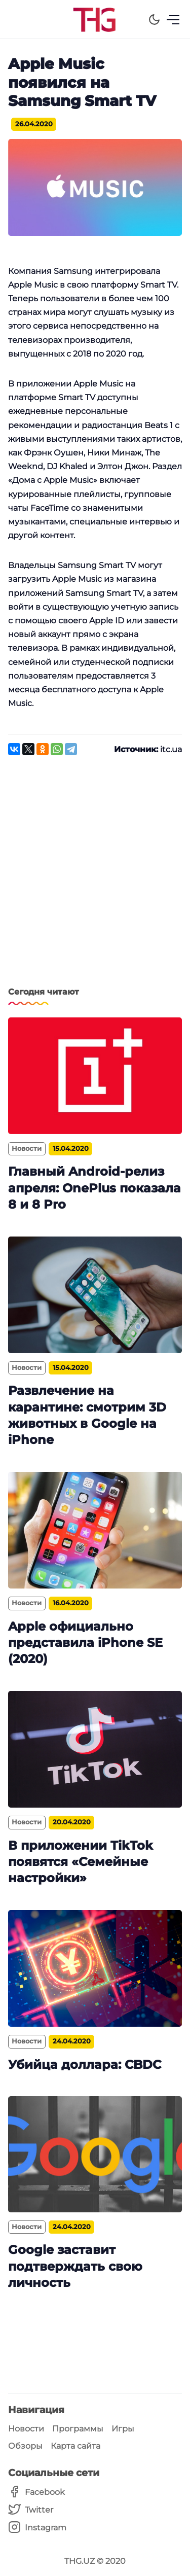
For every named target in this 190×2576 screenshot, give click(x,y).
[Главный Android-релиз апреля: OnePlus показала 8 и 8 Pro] (95, 1075)
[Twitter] (37, 2510)
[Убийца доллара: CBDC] (95, 1968)
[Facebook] (37, 2492)
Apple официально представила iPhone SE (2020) (85, 1643)
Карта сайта (75, 2446)
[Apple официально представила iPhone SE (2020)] (95, 1530)
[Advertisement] (95, 877)
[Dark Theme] (154, 19)
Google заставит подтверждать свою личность (75, 2266)
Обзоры (25, 2446)
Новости (26, 2428)
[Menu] (173, 19)
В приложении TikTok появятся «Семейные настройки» (80, 1862)
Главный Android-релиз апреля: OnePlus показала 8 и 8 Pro (94, 1188)
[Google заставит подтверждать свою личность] (95, 2154)
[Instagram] (37, 2527)
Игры (122, 2428)
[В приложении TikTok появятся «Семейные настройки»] (95, 1749)
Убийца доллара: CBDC (84, 2064)
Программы (77, 2428)
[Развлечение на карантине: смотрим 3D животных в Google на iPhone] (95, 1295)
